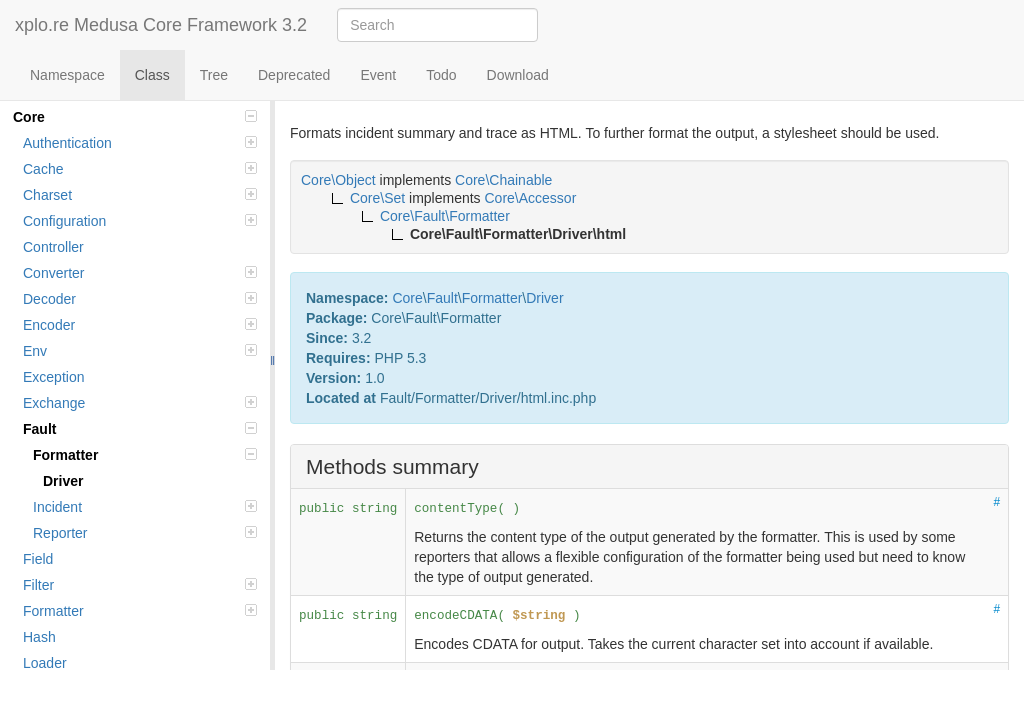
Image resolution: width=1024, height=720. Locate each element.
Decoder (140, 299)
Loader (45, 663)
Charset (140, 195)
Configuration (140, 221)
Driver (63, 481)
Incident (145, 507)
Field (38, 559)
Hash (39, 637)
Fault (140, 429)
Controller (53, 247)
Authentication (140, 143)
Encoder (140, 325)
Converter (140, 273)
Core (135, 117)
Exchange (140, 403)
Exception (53, 377)
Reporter (145, 533)
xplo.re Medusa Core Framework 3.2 (161, 25)
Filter (140, 585)
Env (140, 351)
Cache (140, 169)
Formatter (145, 455)
